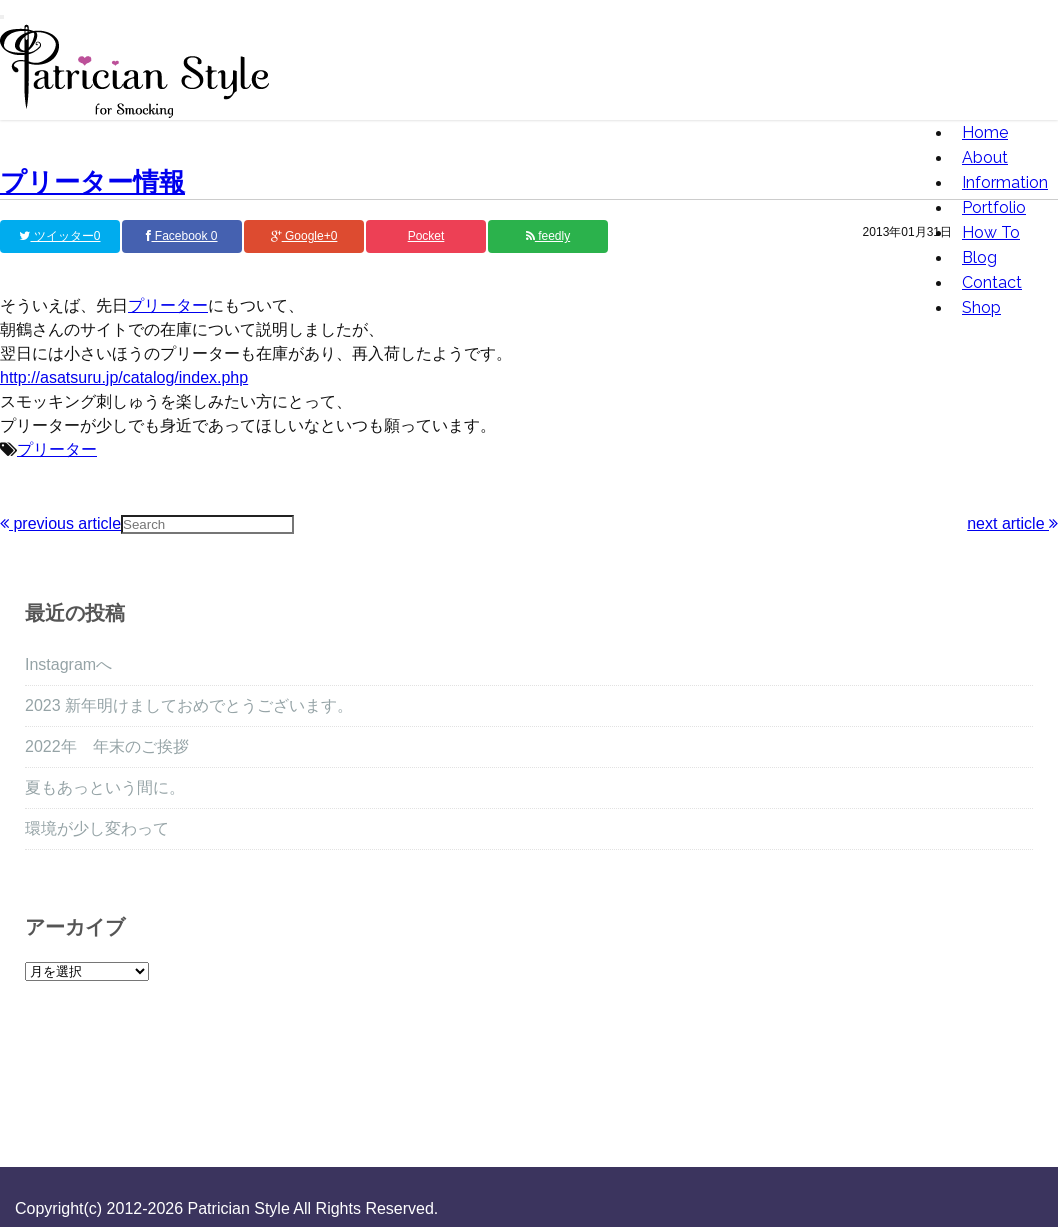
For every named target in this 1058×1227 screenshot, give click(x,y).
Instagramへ (68, 664)
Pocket (426, 236)
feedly (548, 236)
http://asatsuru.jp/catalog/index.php (124, 377)
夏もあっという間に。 (105, 787)
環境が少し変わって (97, 828)
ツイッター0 (59, 236)
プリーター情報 (92, 182)
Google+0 (304, 236)
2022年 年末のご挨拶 (107, 746)
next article (1012, 523)
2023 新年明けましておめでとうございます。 (189, 705)
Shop (981, 307)
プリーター (168, 305)
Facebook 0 (181, 236)
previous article (60, 523)
